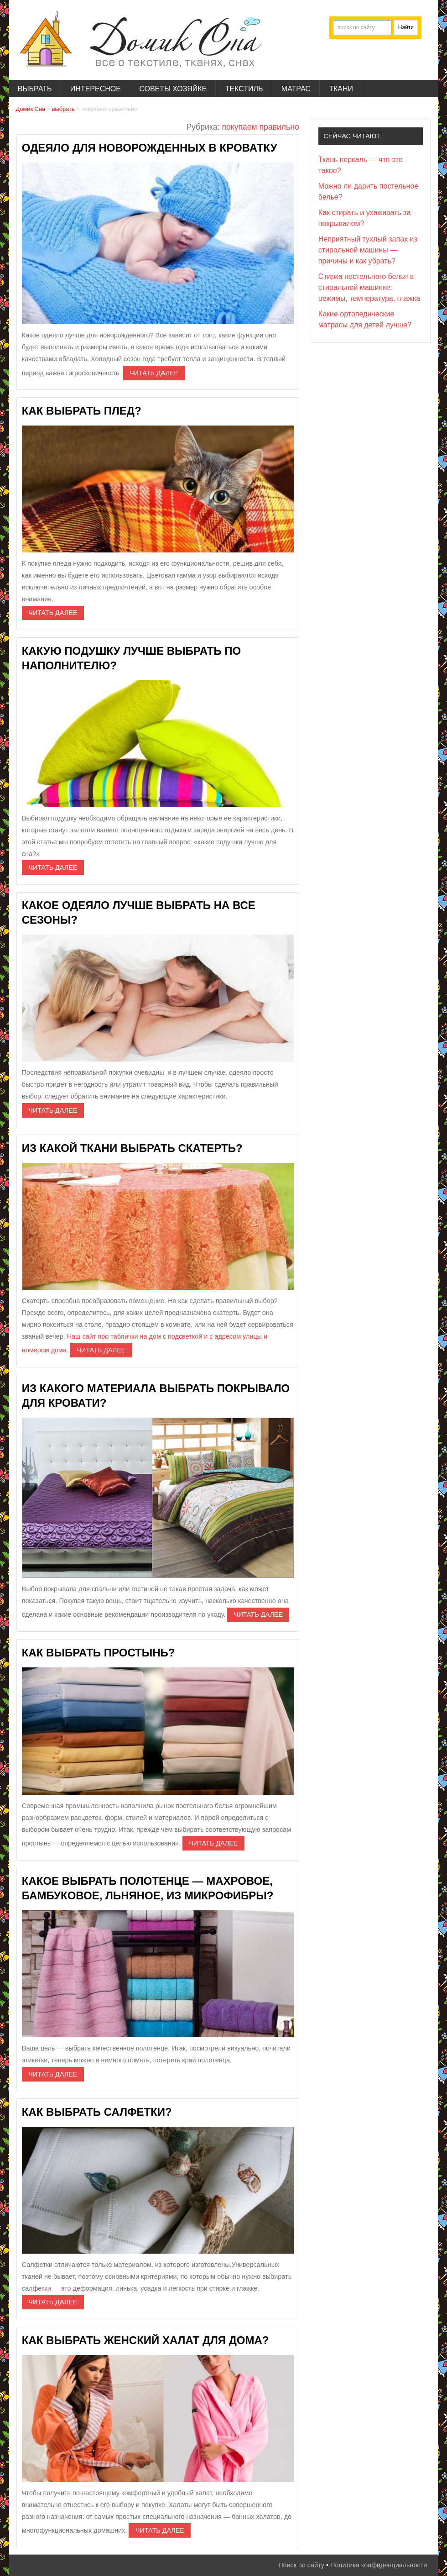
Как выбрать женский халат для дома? (145, 2340)
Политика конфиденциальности (378, 2565)
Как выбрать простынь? (98, 1652)
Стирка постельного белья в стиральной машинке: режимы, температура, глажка (369, 287)
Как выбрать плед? (81, 411)
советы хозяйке (173, 89)
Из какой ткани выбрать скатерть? (132, 1148)
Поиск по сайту (301, 2565)
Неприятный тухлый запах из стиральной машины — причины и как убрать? (367, 250)
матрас (296, 89)
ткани (341, 89)
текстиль (244, 89)
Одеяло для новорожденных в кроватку (149, 148)
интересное (95, 89)
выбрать (35, 89)
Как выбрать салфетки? (97, 2112)
